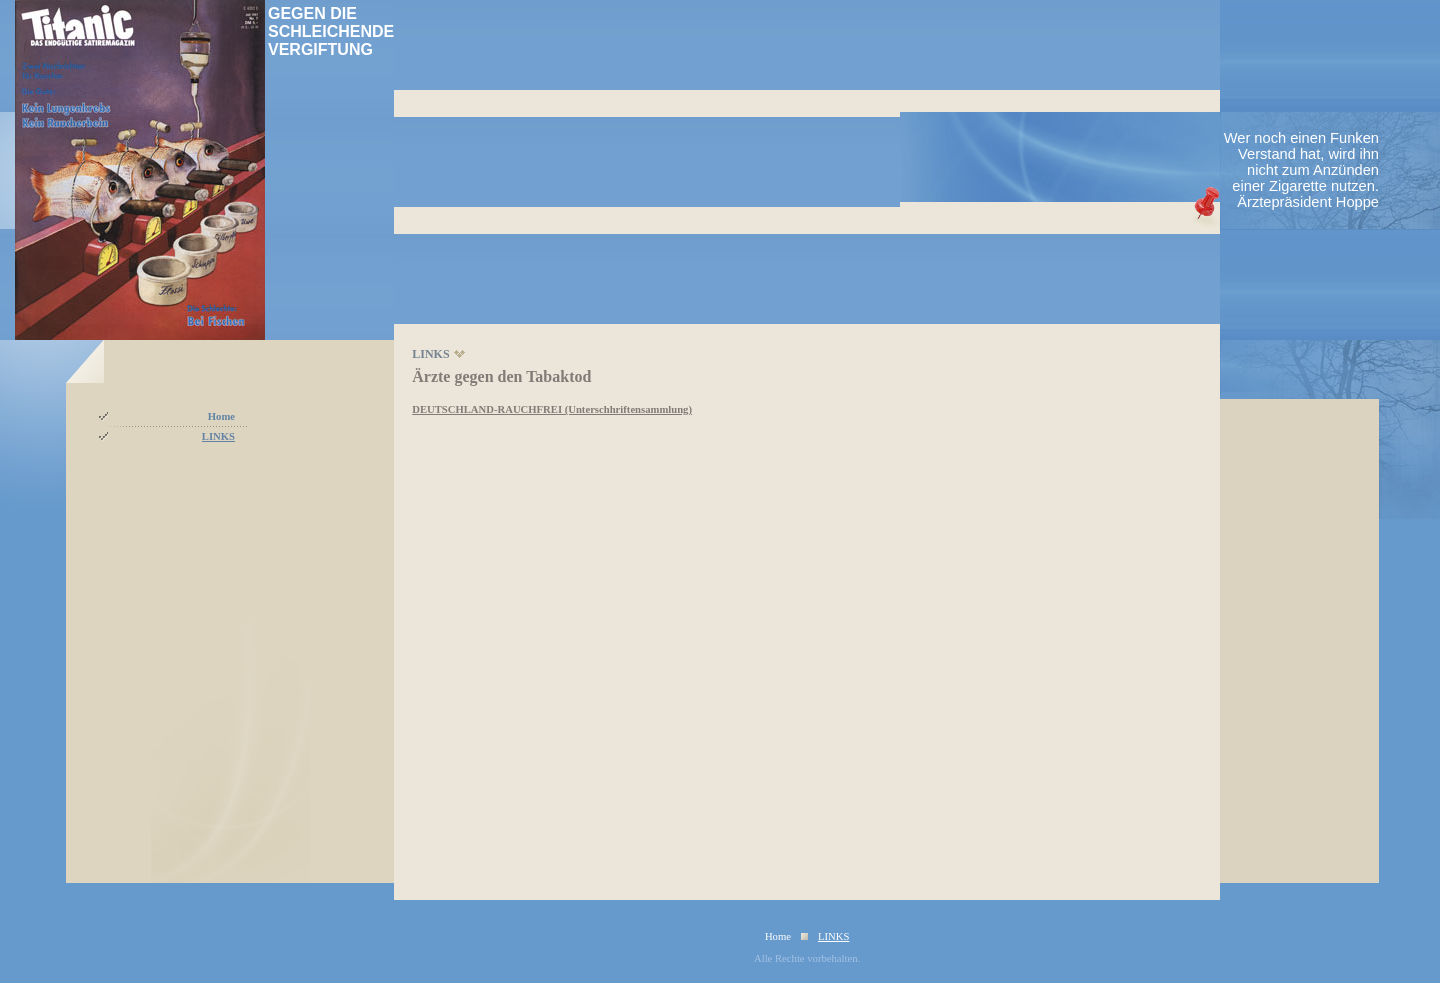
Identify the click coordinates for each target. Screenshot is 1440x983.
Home (221, 416)
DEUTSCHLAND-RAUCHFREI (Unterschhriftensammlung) (552, 409)
